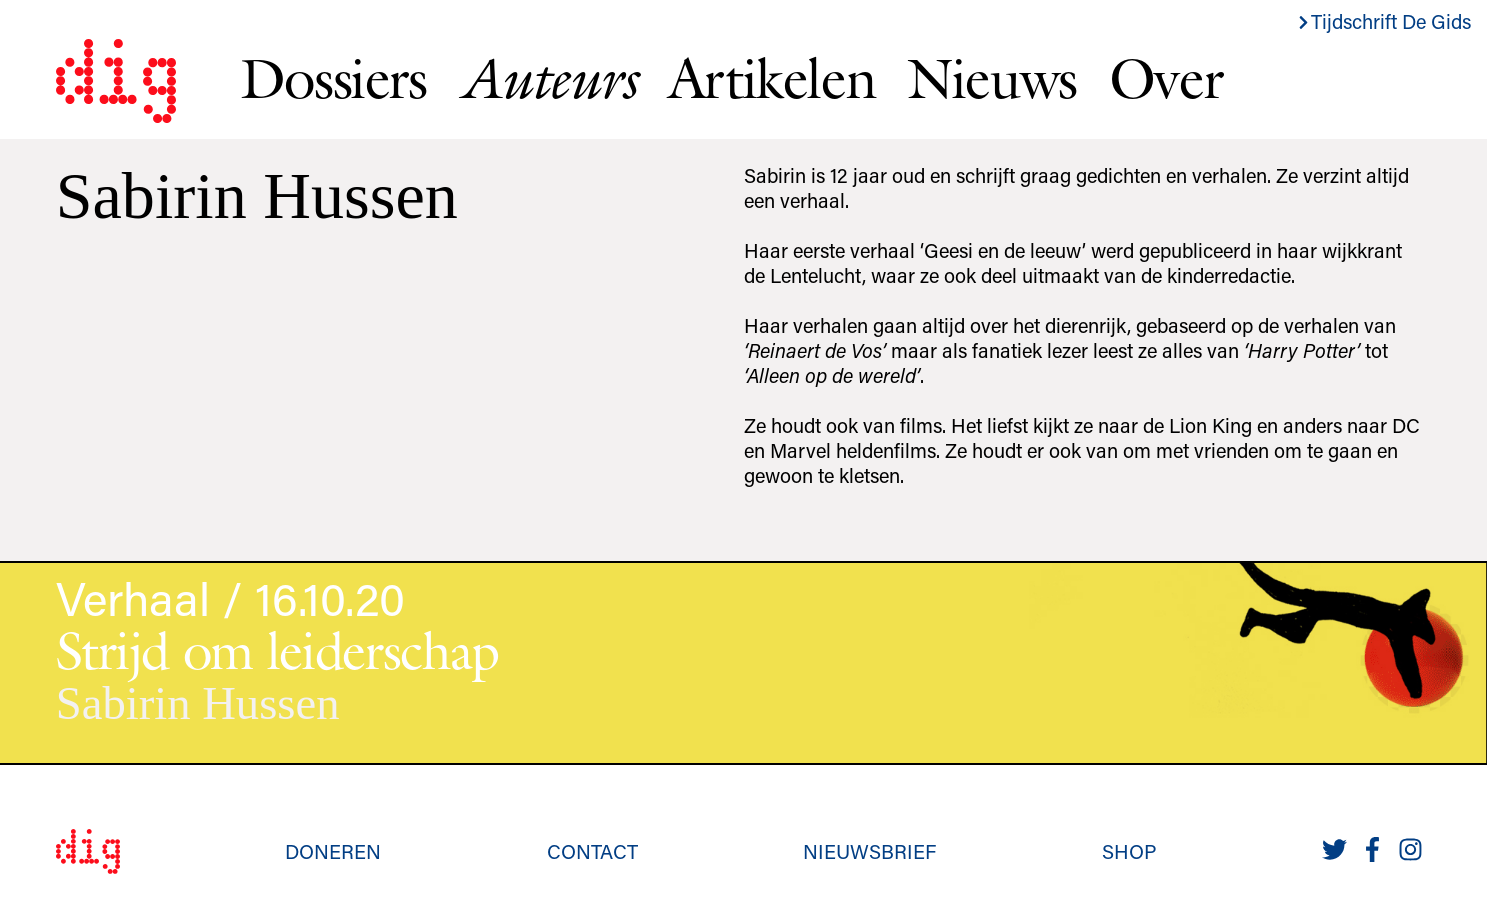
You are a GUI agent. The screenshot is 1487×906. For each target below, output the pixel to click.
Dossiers (333, 78)
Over (1165, 78)
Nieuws (992, 78)
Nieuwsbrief (869, 851)
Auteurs (547, 78)
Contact (592, 851)
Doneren (333, 851)
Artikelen (771, 78)
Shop (1129, 851)
